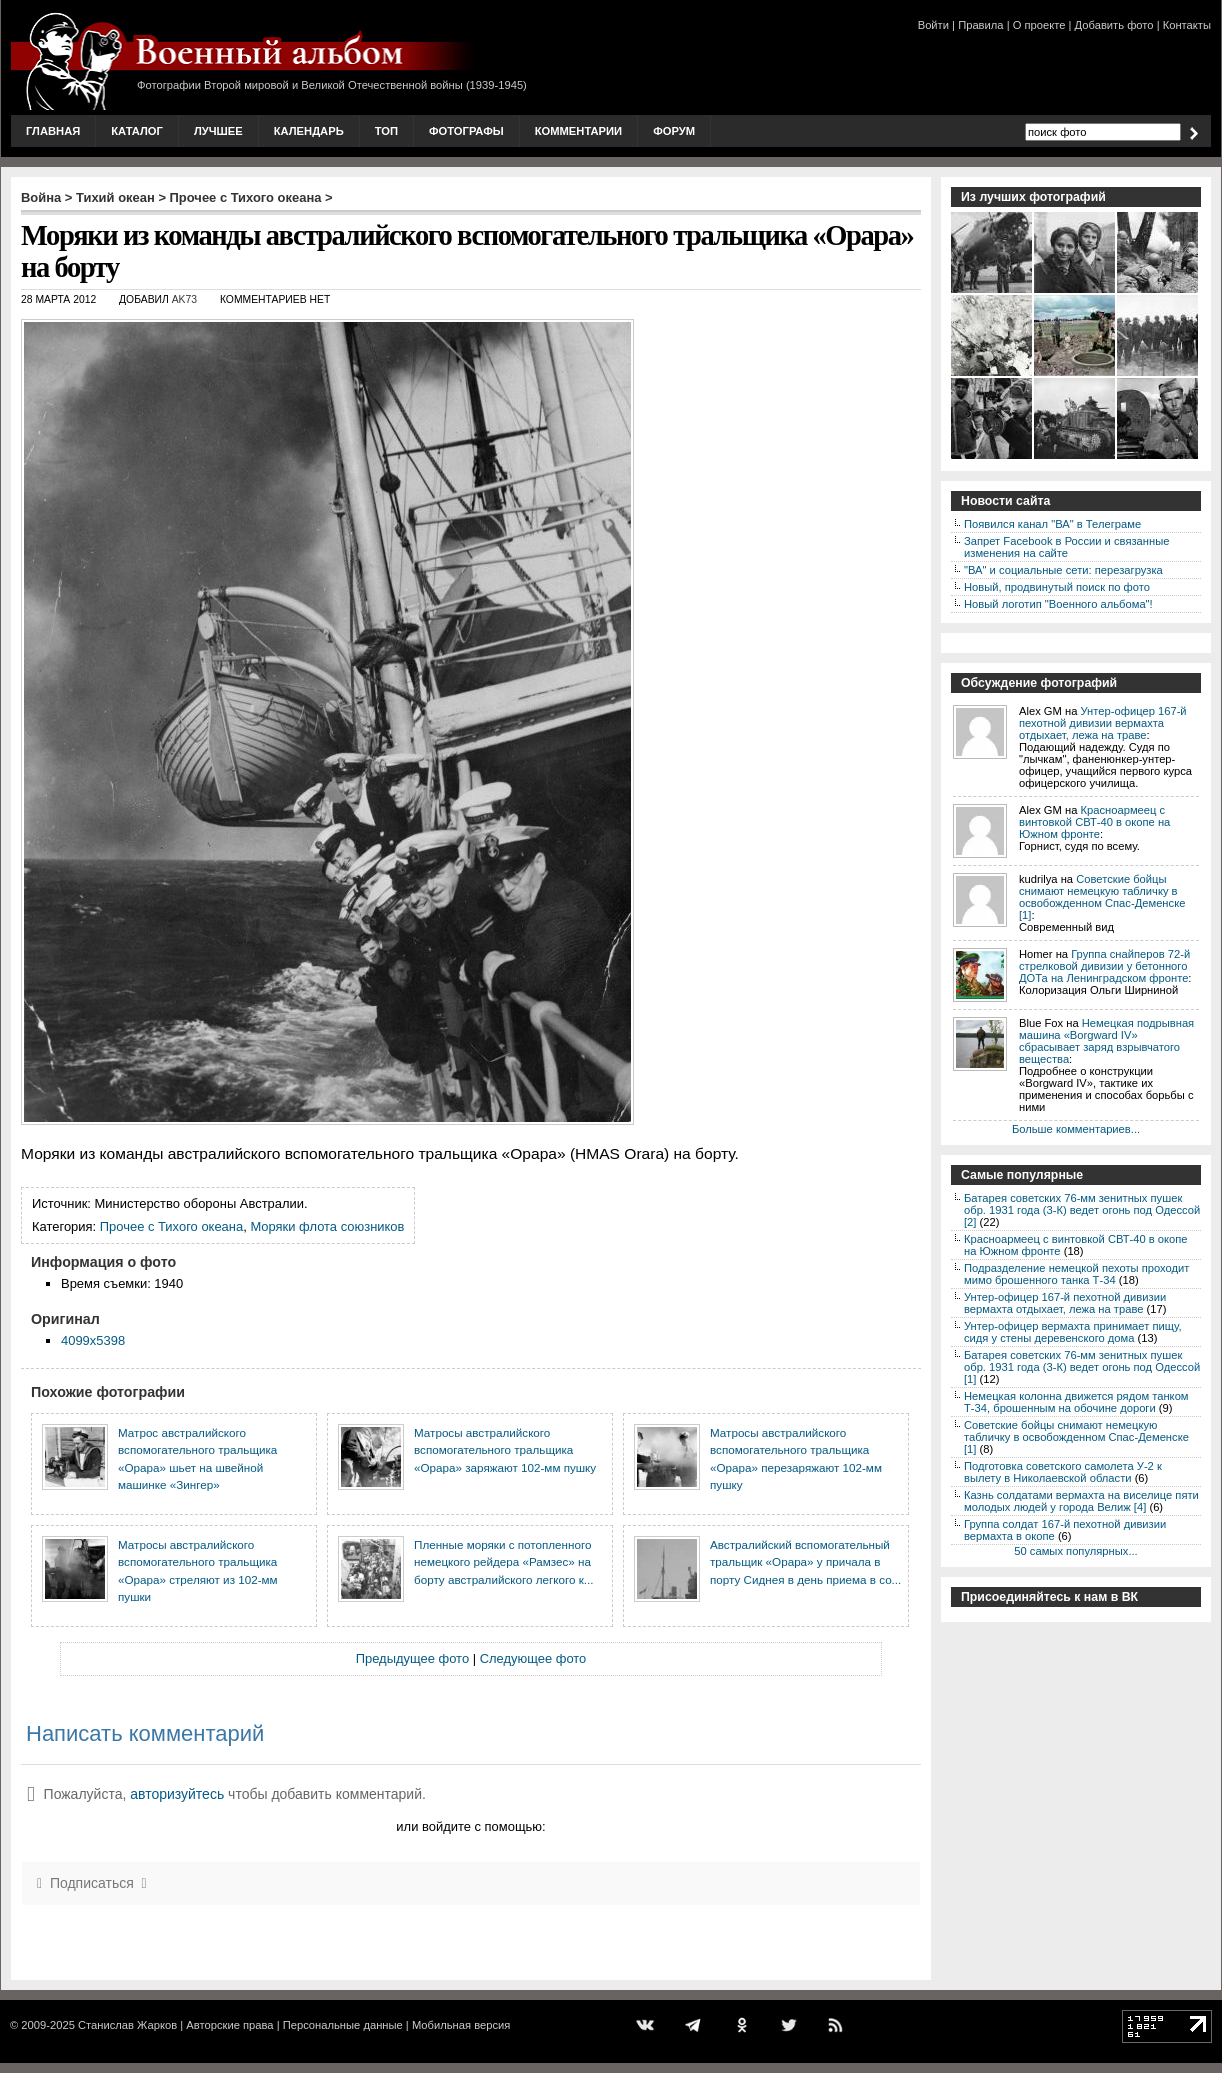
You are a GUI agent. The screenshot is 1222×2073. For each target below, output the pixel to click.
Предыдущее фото (412, 1658)
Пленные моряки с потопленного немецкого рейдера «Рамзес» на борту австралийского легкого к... (503, 1562)
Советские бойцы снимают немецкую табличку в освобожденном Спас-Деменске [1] (1102, 897)
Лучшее (218, 131)
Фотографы (466, 131)
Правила (980, 25)
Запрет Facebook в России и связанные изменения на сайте (1066, 547)
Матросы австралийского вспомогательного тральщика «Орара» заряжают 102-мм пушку (505, 1450)
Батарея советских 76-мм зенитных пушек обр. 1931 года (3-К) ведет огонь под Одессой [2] (1082, 1210)
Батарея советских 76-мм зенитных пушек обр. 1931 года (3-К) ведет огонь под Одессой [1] (1082, 1367)
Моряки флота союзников (327, 1226)
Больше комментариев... (1076, 1129)
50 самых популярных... (1075, 1551)
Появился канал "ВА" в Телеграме (1052, 524)
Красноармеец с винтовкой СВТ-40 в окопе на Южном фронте (1094, 822)
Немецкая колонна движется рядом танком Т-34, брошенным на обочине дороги (1076, 1402)
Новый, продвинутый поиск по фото (1057, 587)
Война (41, 197)
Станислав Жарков (127, 2025)
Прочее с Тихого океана (246, 197)
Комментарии (578, 131)
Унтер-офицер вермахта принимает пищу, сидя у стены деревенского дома (1073, 1332)
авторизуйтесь (177, 1794)
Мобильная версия (461, 2025)
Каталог (137, 131)
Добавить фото (1114, 25)
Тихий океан (115, 197)
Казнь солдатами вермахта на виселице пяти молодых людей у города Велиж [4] (1081, 1501)
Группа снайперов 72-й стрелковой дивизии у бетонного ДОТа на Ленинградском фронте (1104, 966)
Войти (933, 25)
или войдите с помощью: (470, 1826)
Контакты (1187, 25)
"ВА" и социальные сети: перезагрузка (1063, 570)
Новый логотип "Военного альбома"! (1058, 604)
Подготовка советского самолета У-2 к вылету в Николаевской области (1063, 1472)
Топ (386, 131)
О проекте (1039, 25)
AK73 (184, 299)
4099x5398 (93, 1340)
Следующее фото (533, 1658)
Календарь (309, 131)
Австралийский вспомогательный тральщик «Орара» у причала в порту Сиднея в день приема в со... (805, 1562)
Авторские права (229, 2025)
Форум (674, 131)
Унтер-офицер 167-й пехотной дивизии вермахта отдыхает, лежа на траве (1103, 723)
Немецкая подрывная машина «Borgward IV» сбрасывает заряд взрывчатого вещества (1106, 1041)
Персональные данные (343, 2025)
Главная (53, 131)
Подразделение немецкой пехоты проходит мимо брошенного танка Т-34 (1076, 1274)
